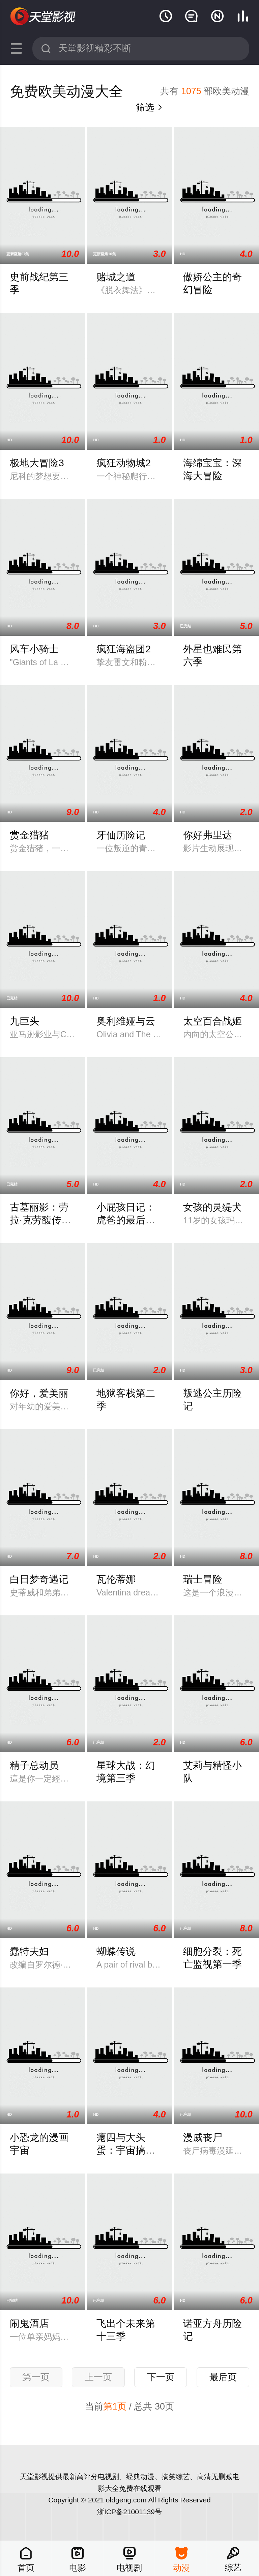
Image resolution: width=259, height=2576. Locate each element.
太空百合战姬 (212, 1021)
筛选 (149, 107)
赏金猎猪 (29, 835)
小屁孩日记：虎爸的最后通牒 (125, 1220)
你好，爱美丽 (39, 1393)
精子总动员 (34, 1765)
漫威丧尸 (202, 2137)
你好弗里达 (207, 835)
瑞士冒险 (202, 1579)
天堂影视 (43, 16)
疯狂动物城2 (123, 463)
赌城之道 (116, 276)
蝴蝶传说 (116, 1951)
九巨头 (24, 1021)
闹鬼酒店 (29, 2323)
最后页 (223, 2377)
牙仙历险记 (120, 835)
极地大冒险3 (37, 463)
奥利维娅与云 (125, 1021)
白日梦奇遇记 (39, 1579)
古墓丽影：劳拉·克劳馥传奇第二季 (40, 1220)
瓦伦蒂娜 (116, 1579)
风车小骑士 (34, 649)
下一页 (160, 2377)
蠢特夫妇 (29, 1951)
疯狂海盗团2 (123, 649)
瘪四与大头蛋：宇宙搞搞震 (125, 2150)
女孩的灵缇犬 (212, 1207)
